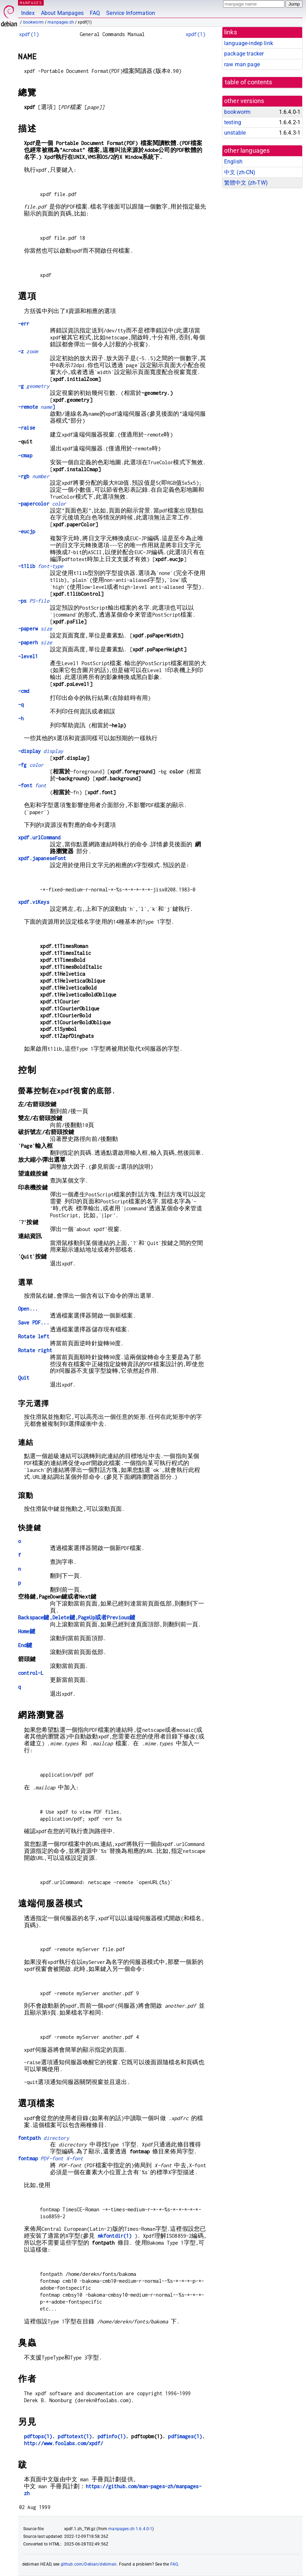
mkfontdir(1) (115, 2236)
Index (28, 13)
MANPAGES (31, 2)
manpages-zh (61, 22)
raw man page (242, 64)
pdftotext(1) (75, 2436)
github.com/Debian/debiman (89, 2564)
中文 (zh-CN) (240, 172)
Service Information (130, 13)
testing (232, 122)
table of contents (248, 82)
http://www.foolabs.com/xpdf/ (63, 2443)
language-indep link (248, 43)
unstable (235, 132)
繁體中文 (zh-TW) (246, 182)
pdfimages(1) (185, 2436)
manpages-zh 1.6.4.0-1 (130, 2528)
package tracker (244, 53)
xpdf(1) (29, 34)
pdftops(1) (38, 2436)
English (233, 161)
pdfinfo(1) (111, 2436)
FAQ (95, 13)
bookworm (33, 22)
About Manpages (62, 13)
